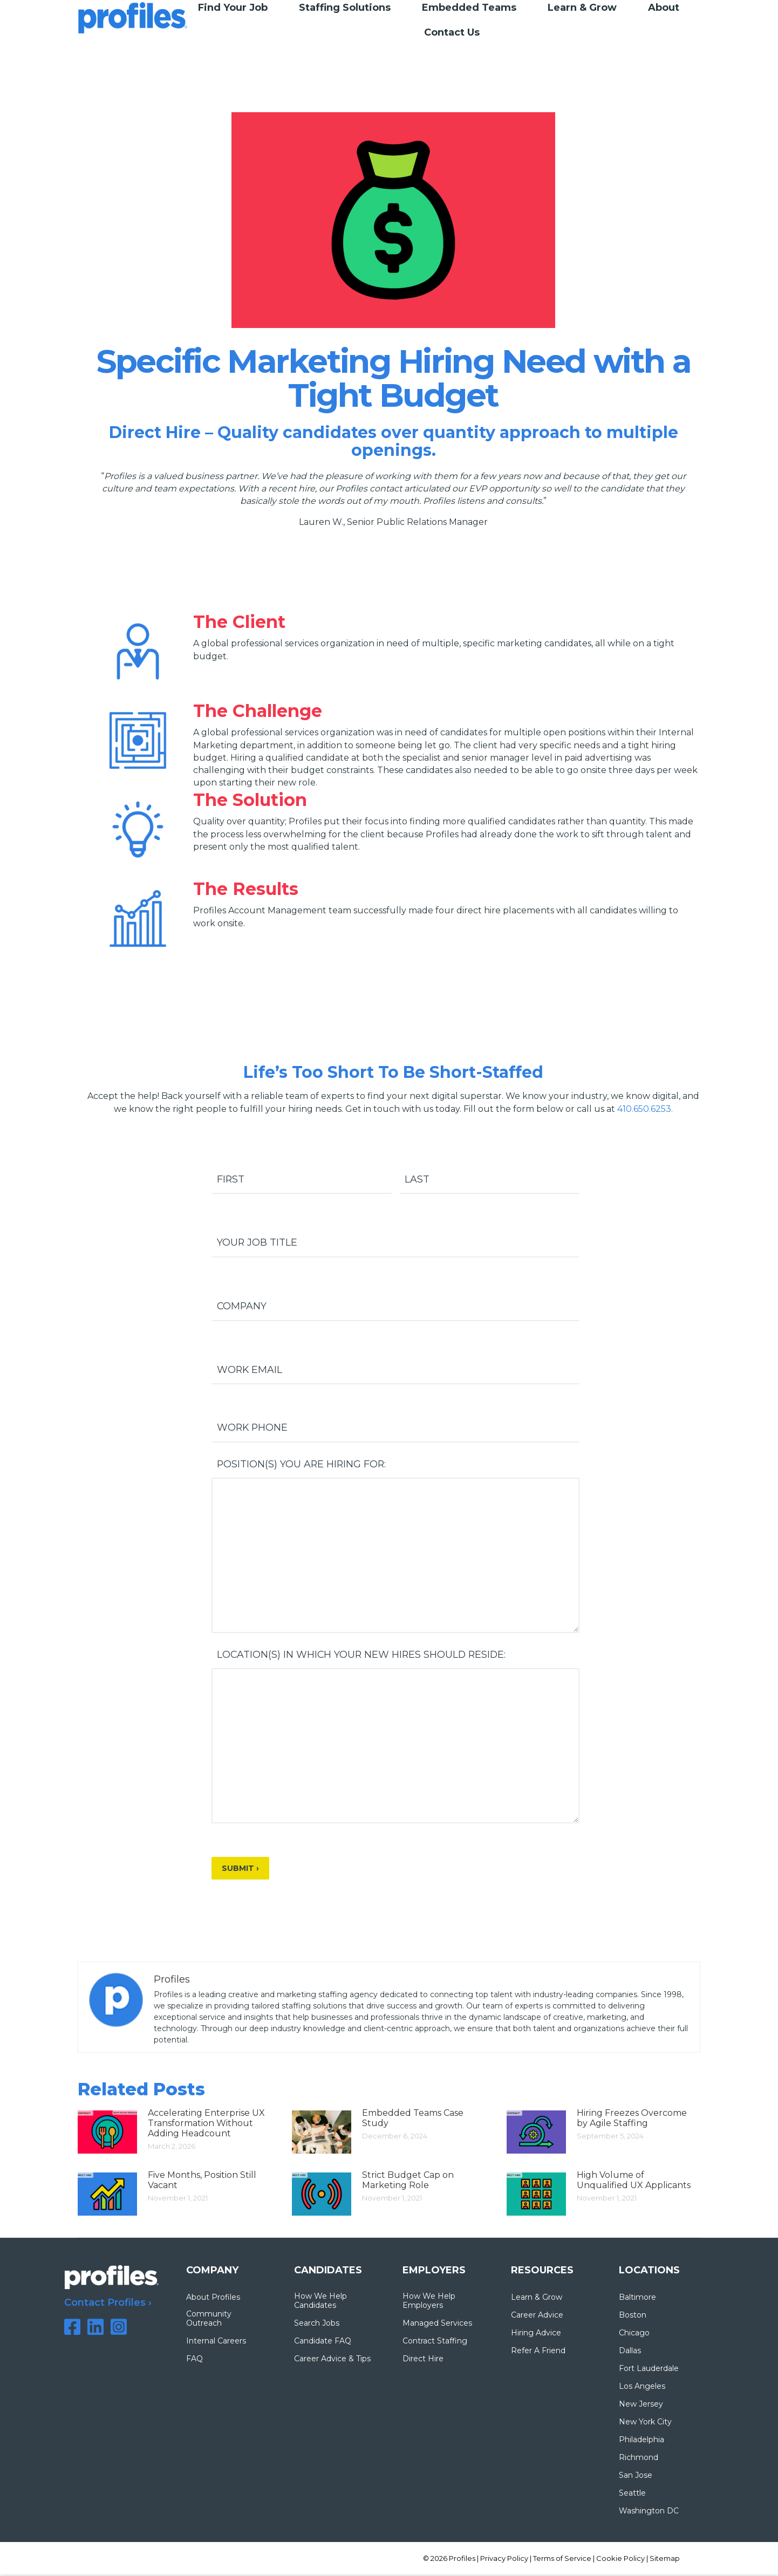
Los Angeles (642, 2388)
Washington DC (649, 2512)
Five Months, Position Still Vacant (202, 2181)
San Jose (635, 2477)
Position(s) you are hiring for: (302, 1466)
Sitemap (665, 2559)
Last (417, 1179)
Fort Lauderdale (649, 2370)
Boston (632, 2316)
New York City (645, 2423)
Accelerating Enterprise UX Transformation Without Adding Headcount (206, 2124)
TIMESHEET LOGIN (702, 20)
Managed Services (437, 2324)
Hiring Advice (536, 2334)
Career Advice (537, 2316)
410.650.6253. (645, 1109)
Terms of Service (562, 2559)
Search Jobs (316, 2324)
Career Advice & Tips (332, 2360)
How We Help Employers (428, 2302)
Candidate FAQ (322, 2342)
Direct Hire (422, 2360)
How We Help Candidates (320, 2302)
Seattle (632, 2494)
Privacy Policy (504, 2559)
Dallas (630, 2352)
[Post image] (107, 2133)
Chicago (634, 2334)
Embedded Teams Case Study (412, 2119)
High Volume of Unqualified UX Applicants (634, 2181)
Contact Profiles (105, 2304)
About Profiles (213, 2299)
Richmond (638, 2459)
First (231, 1179)
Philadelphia (641, 2441)
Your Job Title (257, 1243)
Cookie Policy (620, 2559)
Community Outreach (208, 2320)
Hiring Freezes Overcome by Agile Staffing (632, 2119)
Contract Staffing (434, 2342)
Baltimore (637, 2299)
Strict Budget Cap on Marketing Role (408, 2181)
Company (242, 1307)
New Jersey (641, 2405)
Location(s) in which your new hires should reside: (363, 1656)
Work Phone (253, 1428)
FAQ (194, 2360)
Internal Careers (216, 2342)
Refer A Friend (538, 2352)
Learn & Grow (536, 2299)
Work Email (250, 1370)
